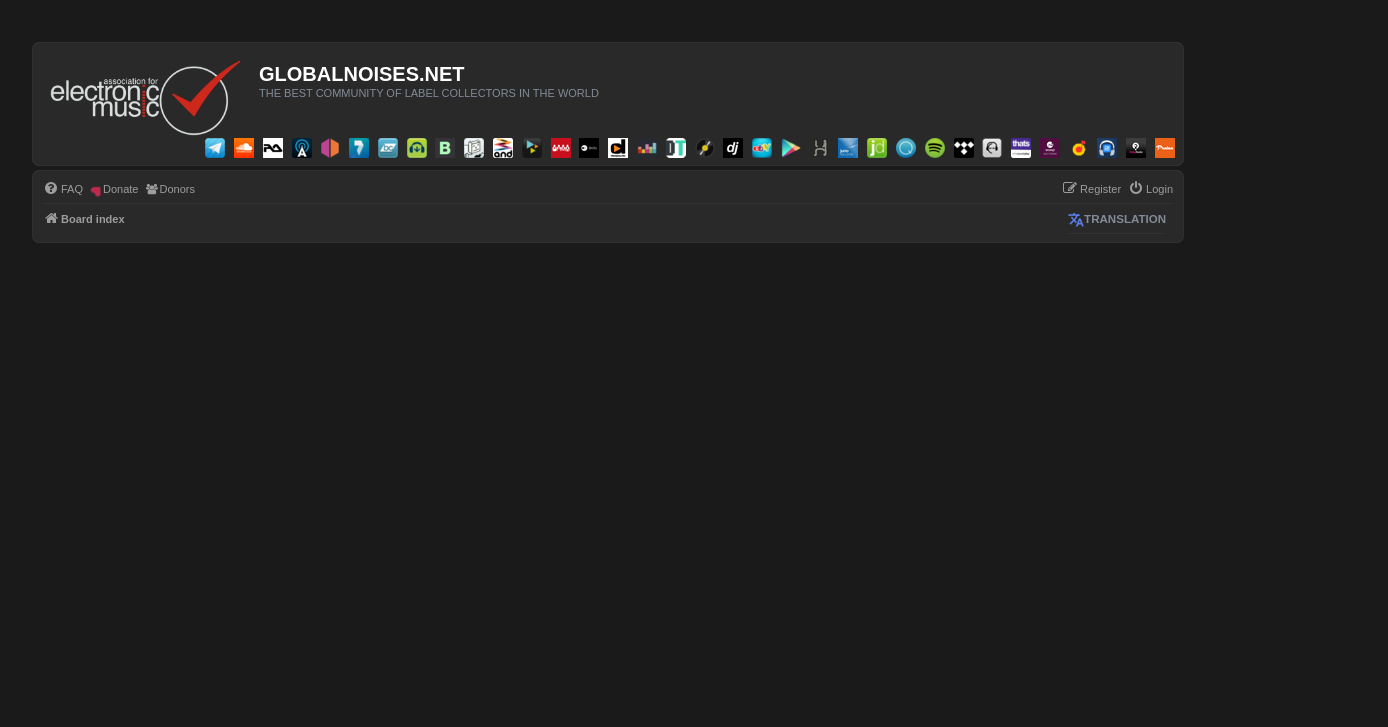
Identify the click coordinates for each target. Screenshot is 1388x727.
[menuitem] (63, 189)
